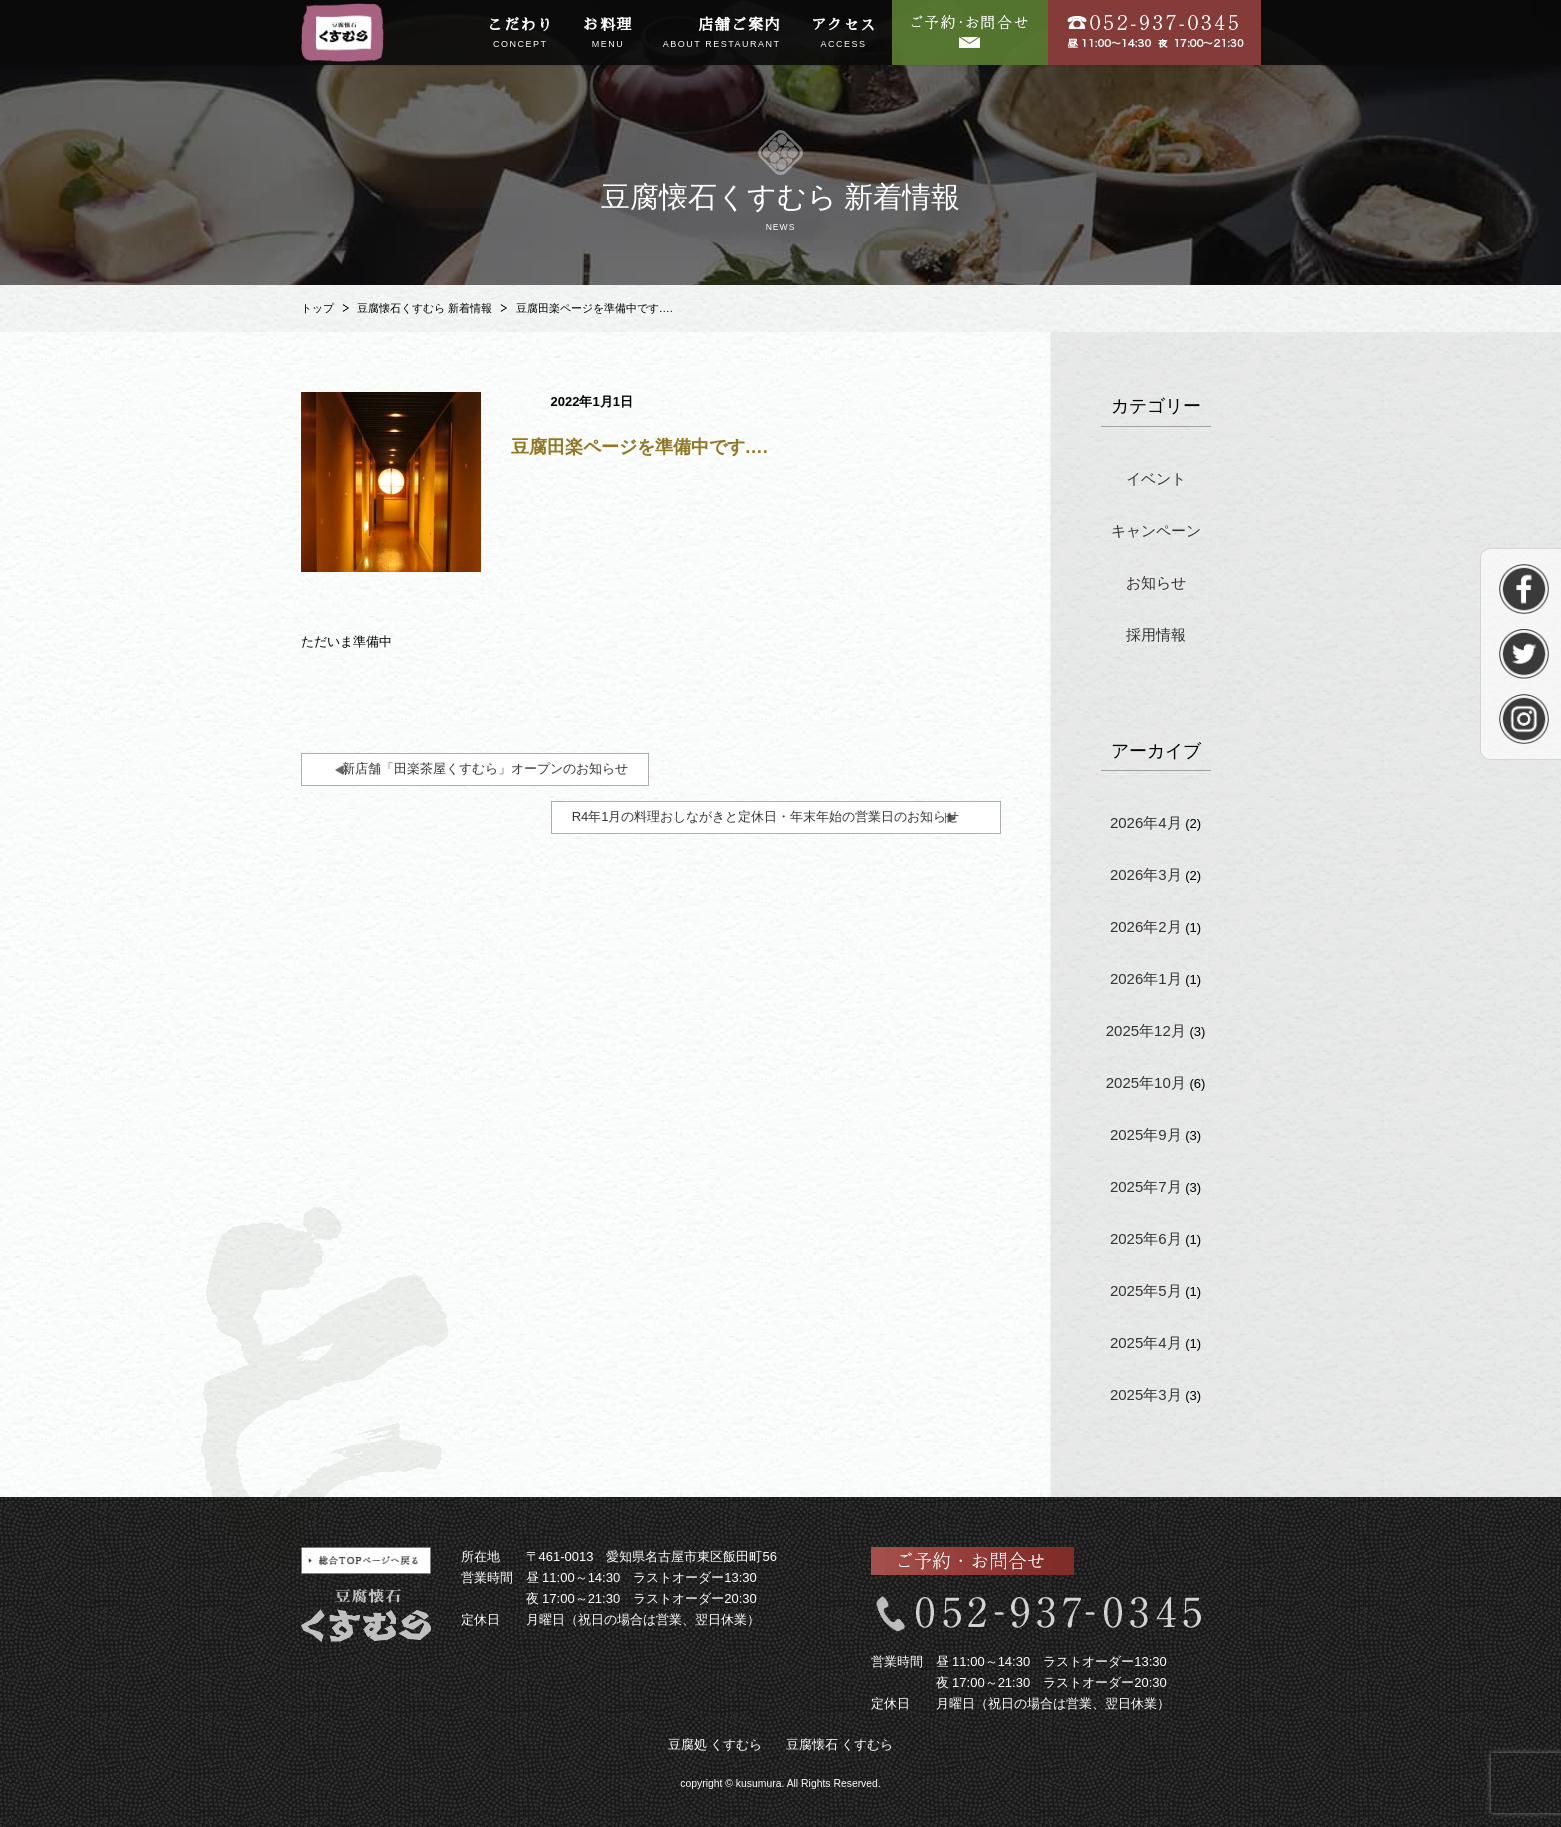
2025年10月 (1146, 1082)
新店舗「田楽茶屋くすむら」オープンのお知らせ (485, 768)
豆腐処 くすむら (715, 1744)
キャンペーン (1156, 530)
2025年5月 (1146, 1290)
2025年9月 (1146, 1134)
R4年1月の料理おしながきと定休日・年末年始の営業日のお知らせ (766, 816)
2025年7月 (1146, 1186)
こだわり (520, 34)
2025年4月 (1146, 1342)
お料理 (608, 34)
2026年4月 (1146, 822)
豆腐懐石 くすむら (840, 1744)
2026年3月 (1146, 874)
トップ (317, 308)
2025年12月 (1146, 1030)
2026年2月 (1146, 926)
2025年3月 (1146, 1394)
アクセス (844, 34)
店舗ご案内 (722, 34)
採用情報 (1156, 634)
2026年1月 (1146, 978)
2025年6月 (1146, 1238)
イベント (1156, 478)
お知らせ (1156, 582)
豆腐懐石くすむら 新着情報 (424, 308)
